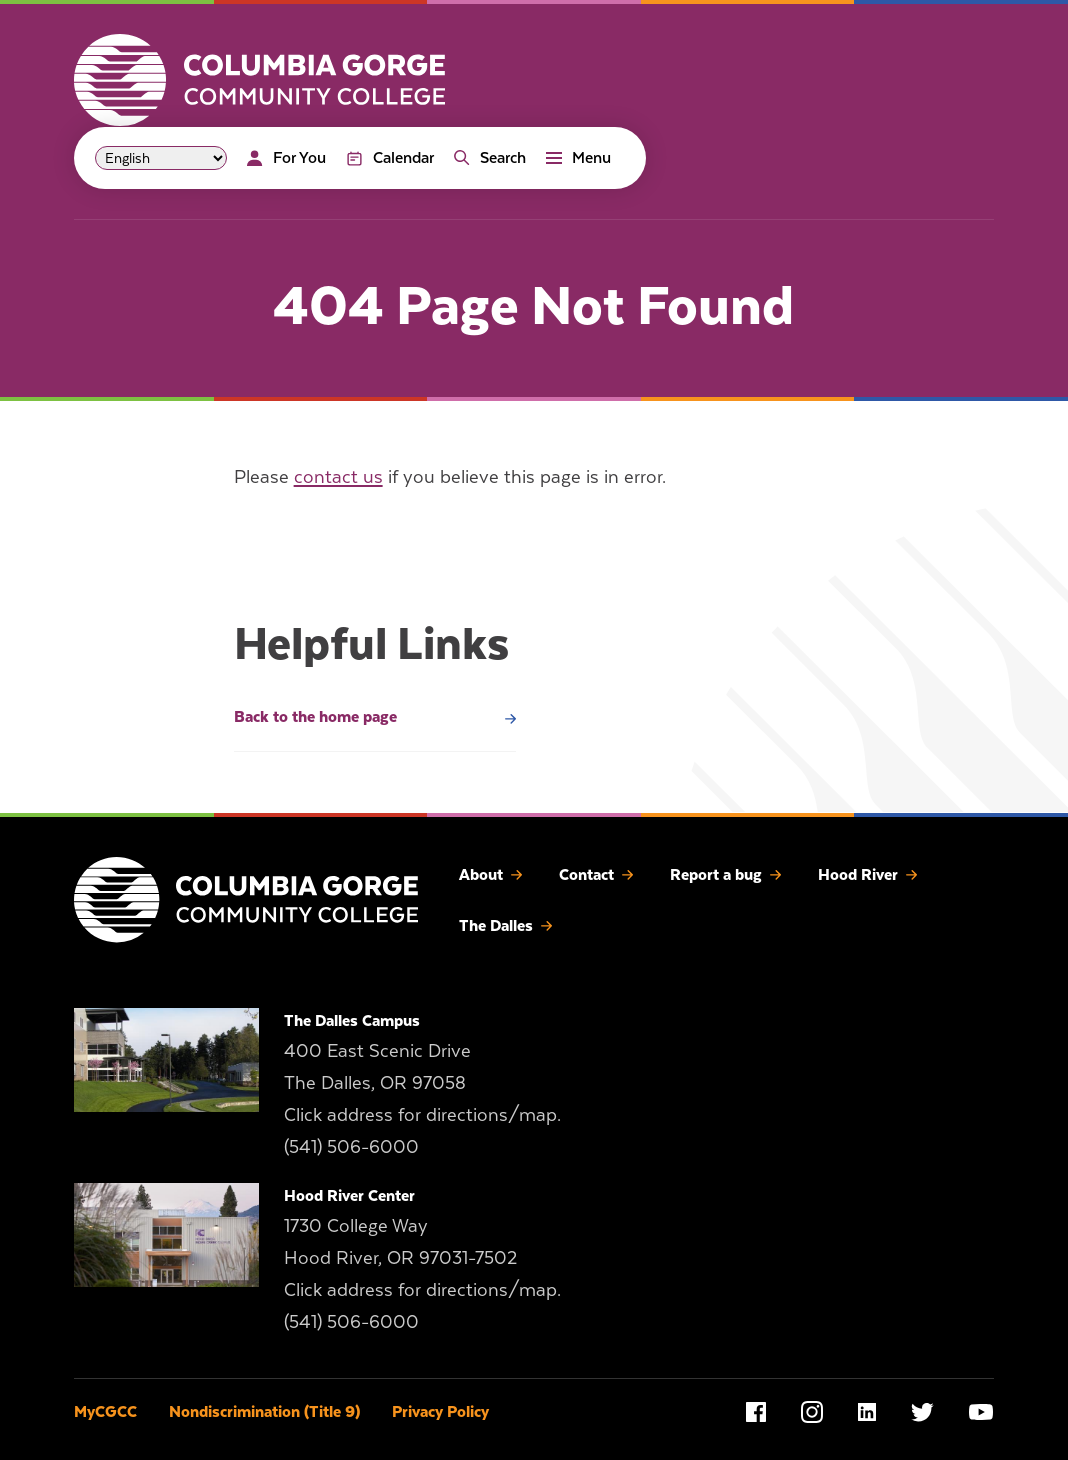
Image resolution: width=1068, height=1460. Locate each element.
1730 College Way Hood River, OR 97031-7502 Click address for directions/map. (422, 1257)
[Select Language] (161, 158)
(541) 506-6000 (351, 1146)
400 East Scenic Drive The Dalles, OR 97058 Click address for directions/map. (422, 1082)
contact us (338, 476)
